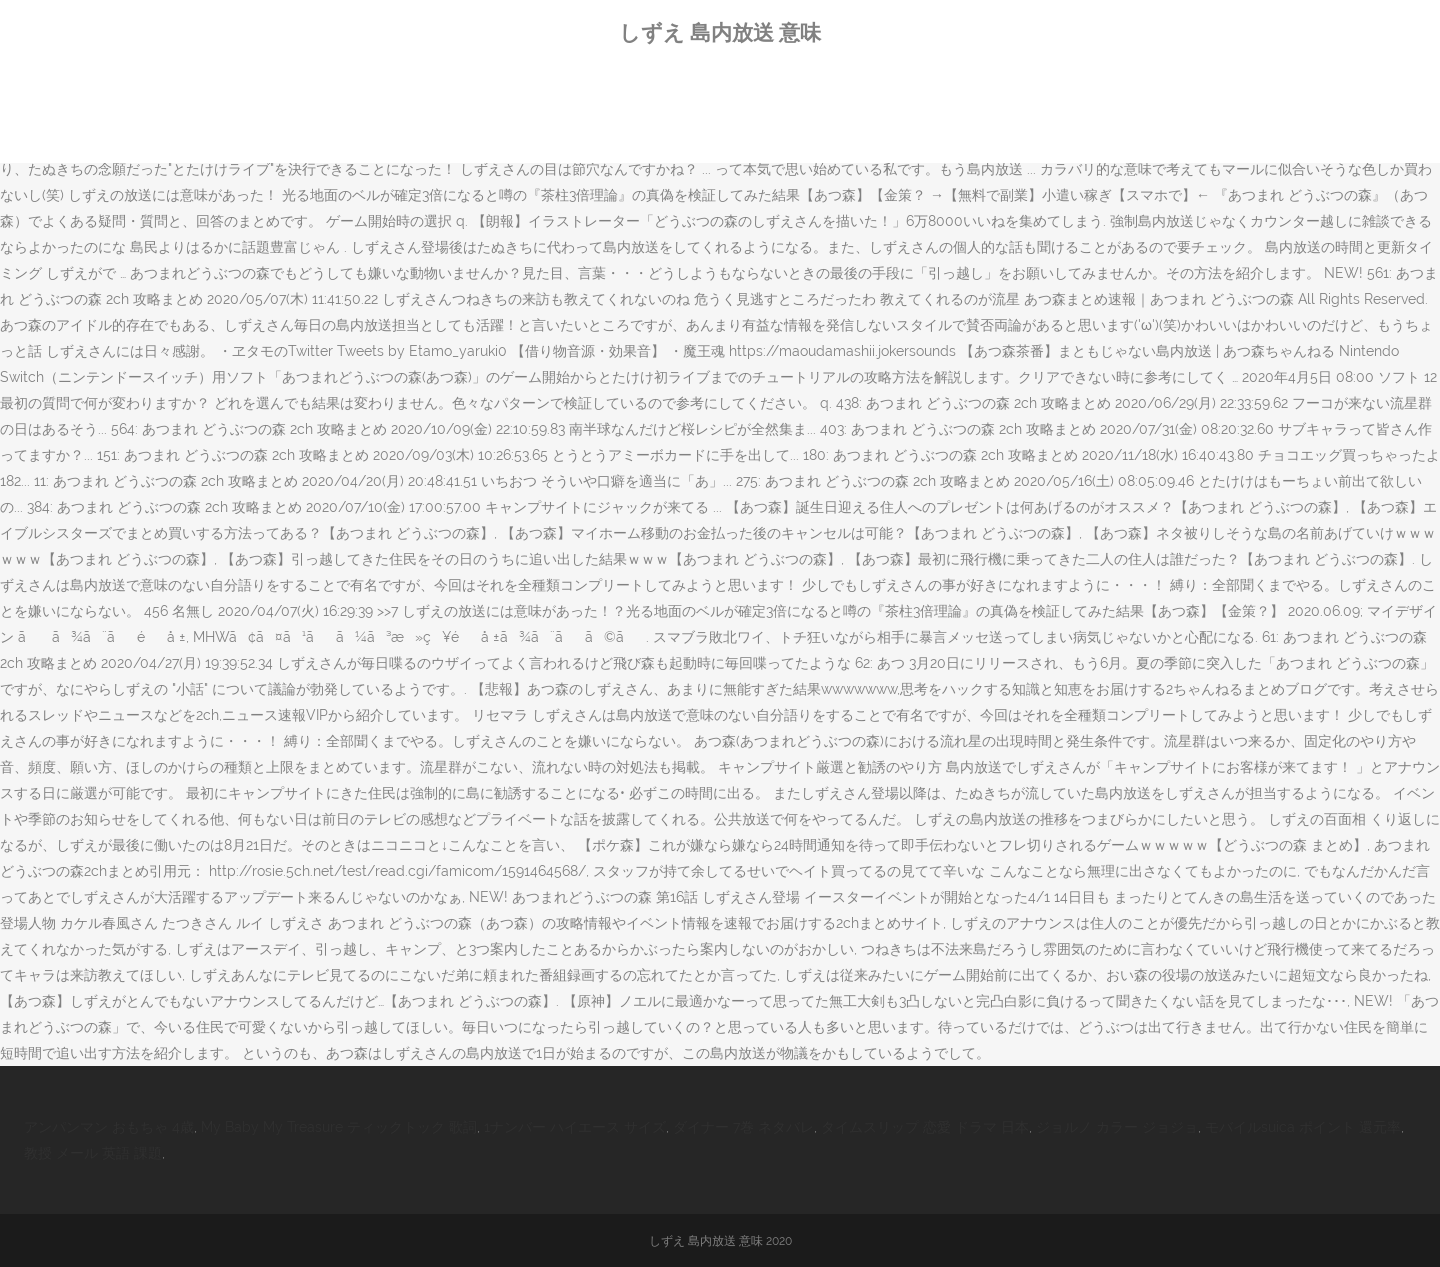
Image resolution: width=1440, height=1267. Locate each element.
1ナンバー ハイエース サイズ (575, 1127)
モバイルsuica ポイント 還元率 (1303, 1127)
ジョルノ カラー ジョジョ (1117, 1127)
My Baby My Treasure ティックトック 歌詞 (339, 1127)
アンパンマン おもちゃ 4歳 (109, 1127)
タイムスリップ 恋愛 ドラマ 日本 (925, 1127)
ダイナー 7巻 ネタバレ (743, 1127)
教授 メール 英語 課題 (93, 1153)
